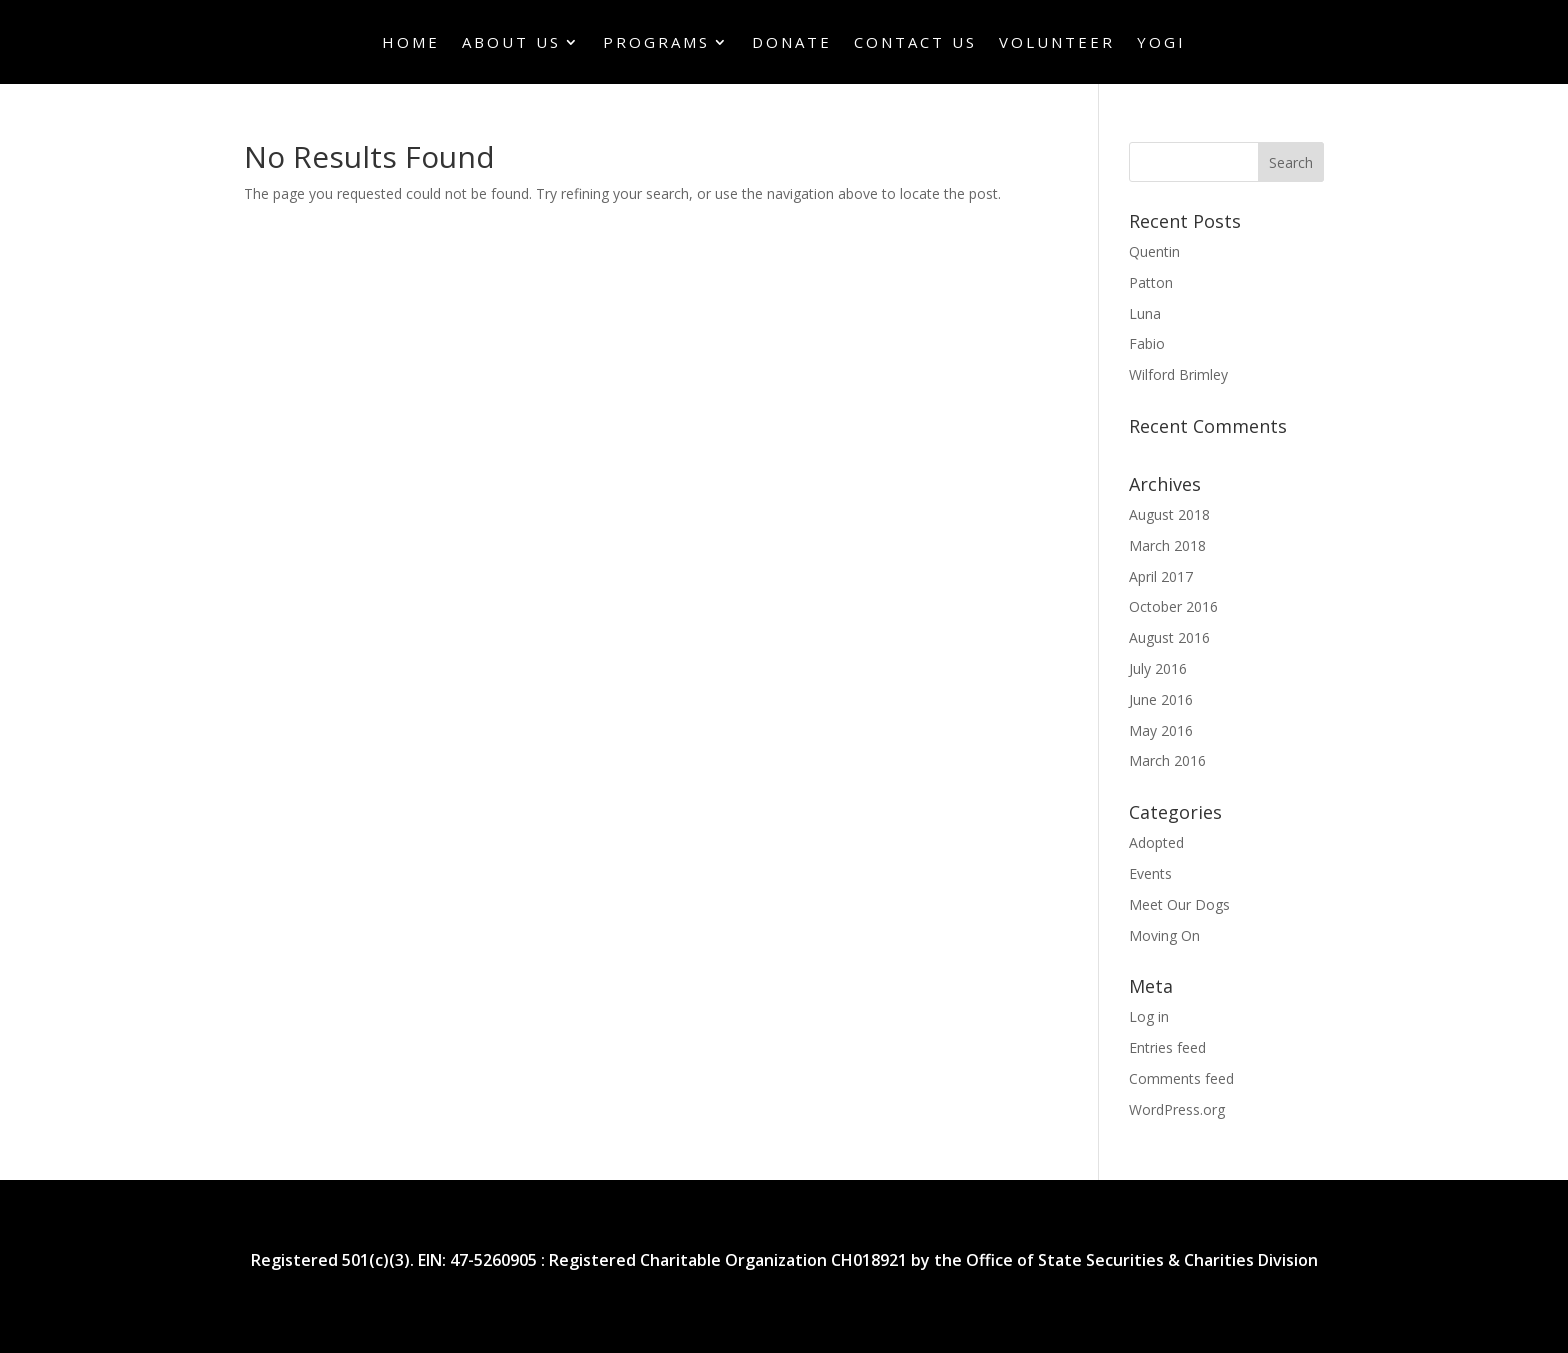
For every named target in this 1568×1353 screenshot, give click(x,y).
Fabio (1147, 343)
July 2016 (1158, 668)
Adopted (1156, 842)
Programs (656, 43)
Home (411, 43)
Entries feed (1167, 1047)
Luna (1145, 313)
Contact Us (915, 43)
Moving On (1164, 935)
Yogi (1161, 43)
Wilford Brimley (1178, 374)
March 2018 (1167, 545)
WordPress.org (1177, 1109)
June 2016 (1161, 699)
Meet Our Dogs (1179, 904)
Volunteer (1057, 43)
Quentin (1154, 251)
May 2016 (1161, 730)
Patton (1151, 282)
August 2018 (1169, 514)
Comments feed (1181, 1078)
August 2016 (1169, 637)
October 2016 (1173, 606)
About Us (511, 43)
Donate (792, 43)
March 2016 (1167, 760)
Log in (1149, 1016)
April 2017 (1161, 576)
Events (1150, 873)
